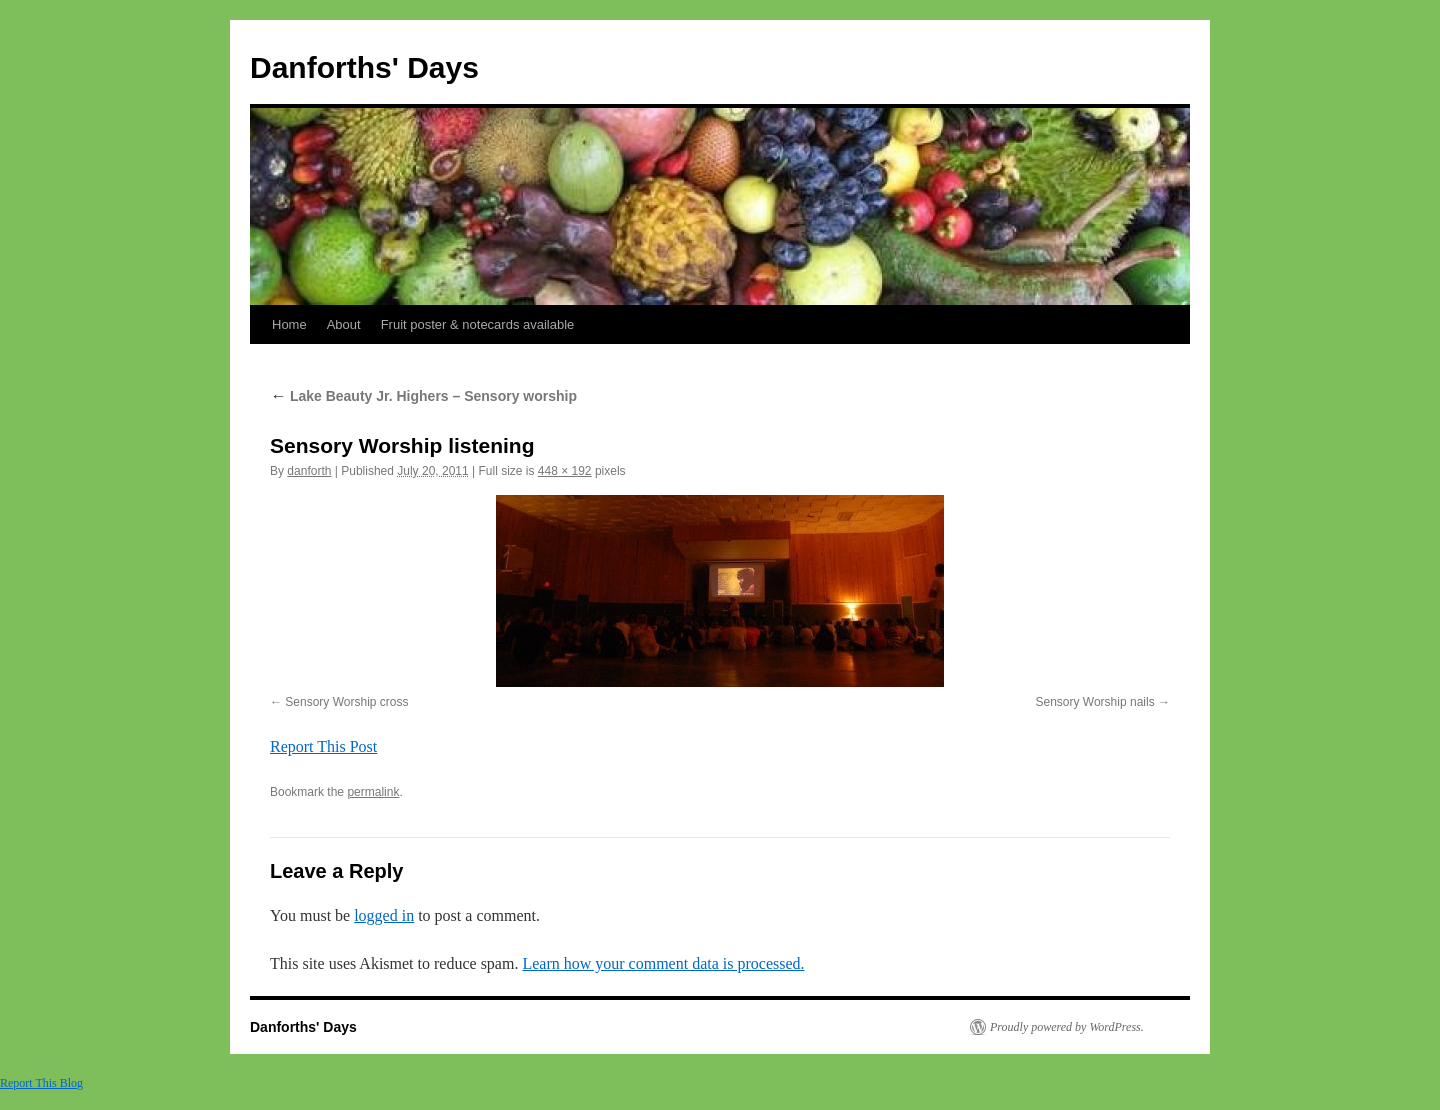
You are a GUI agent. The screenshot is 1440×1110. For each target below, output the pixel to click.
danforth (309, 471)
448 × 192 (565, 471)
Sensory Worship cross (346, 702)
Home (289, 324)
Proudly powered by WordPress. (1067, 1027)
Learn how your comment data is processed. (663, 963)
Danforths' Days (364, 67)
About (344, 324)
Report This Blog (41, 1083)
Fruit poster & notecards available (478, 324)
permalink (373, 792)
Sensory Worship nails (1094, 702)
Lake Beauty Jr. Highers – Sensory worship (423, 396)
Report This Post (323, 746)
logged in (384, 915)
